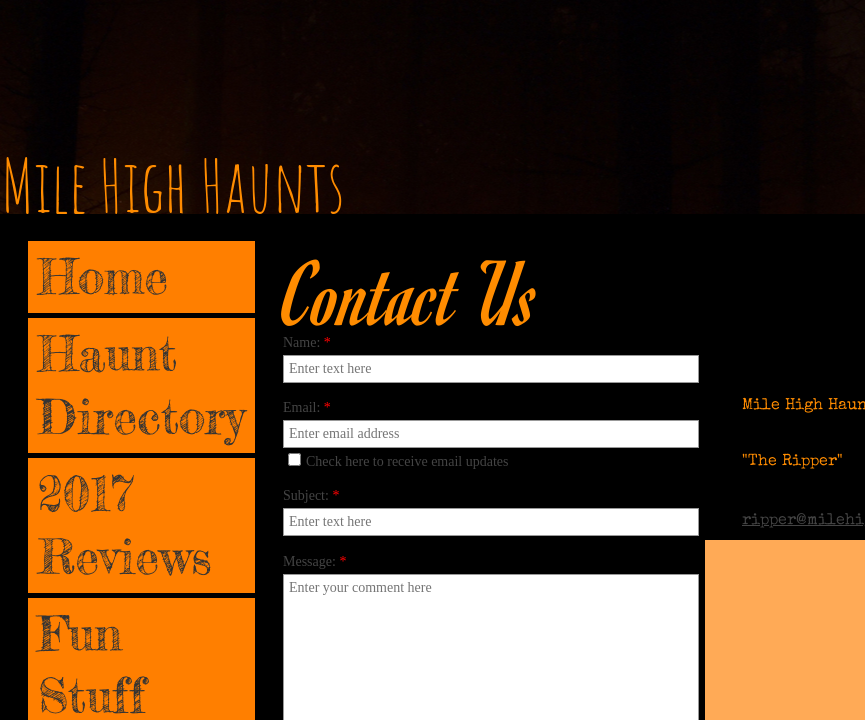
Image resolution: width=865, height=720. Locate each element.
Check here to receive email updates (398, 461)
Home (103, 276)
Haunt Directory (141, 384)
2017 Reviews (125, 524)
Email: (307, 407)
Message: (314, 561)
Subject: (311, 495)
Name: (307, 342)
